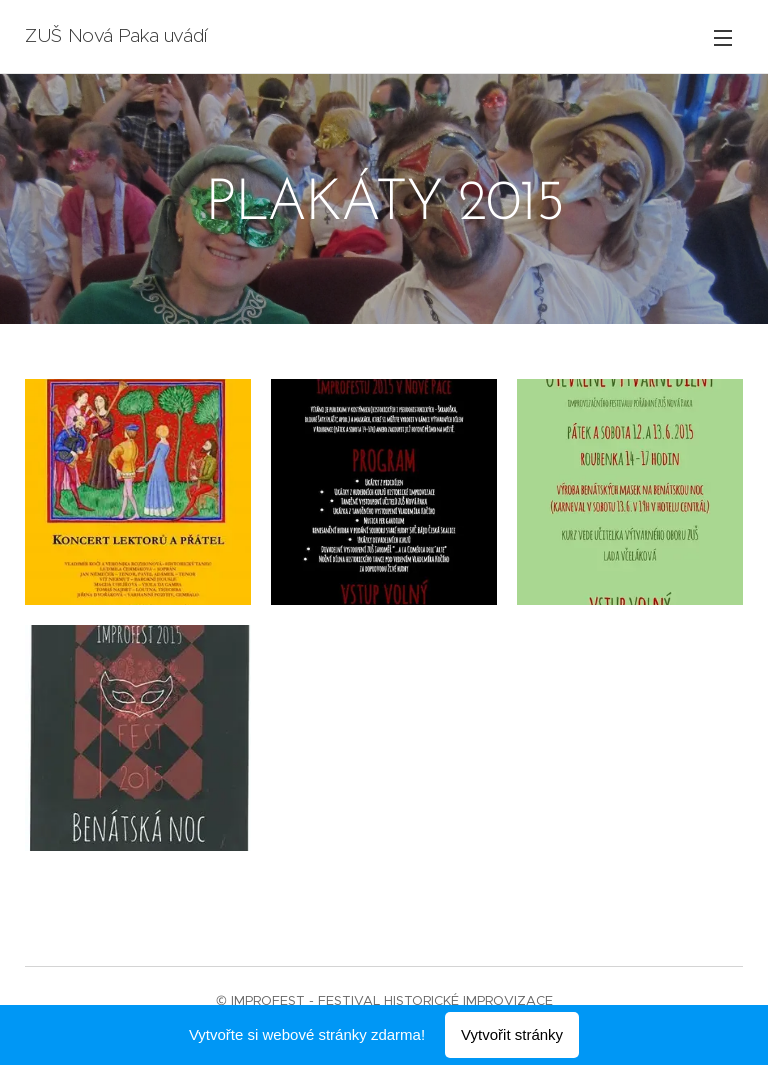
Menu (723, 38)
